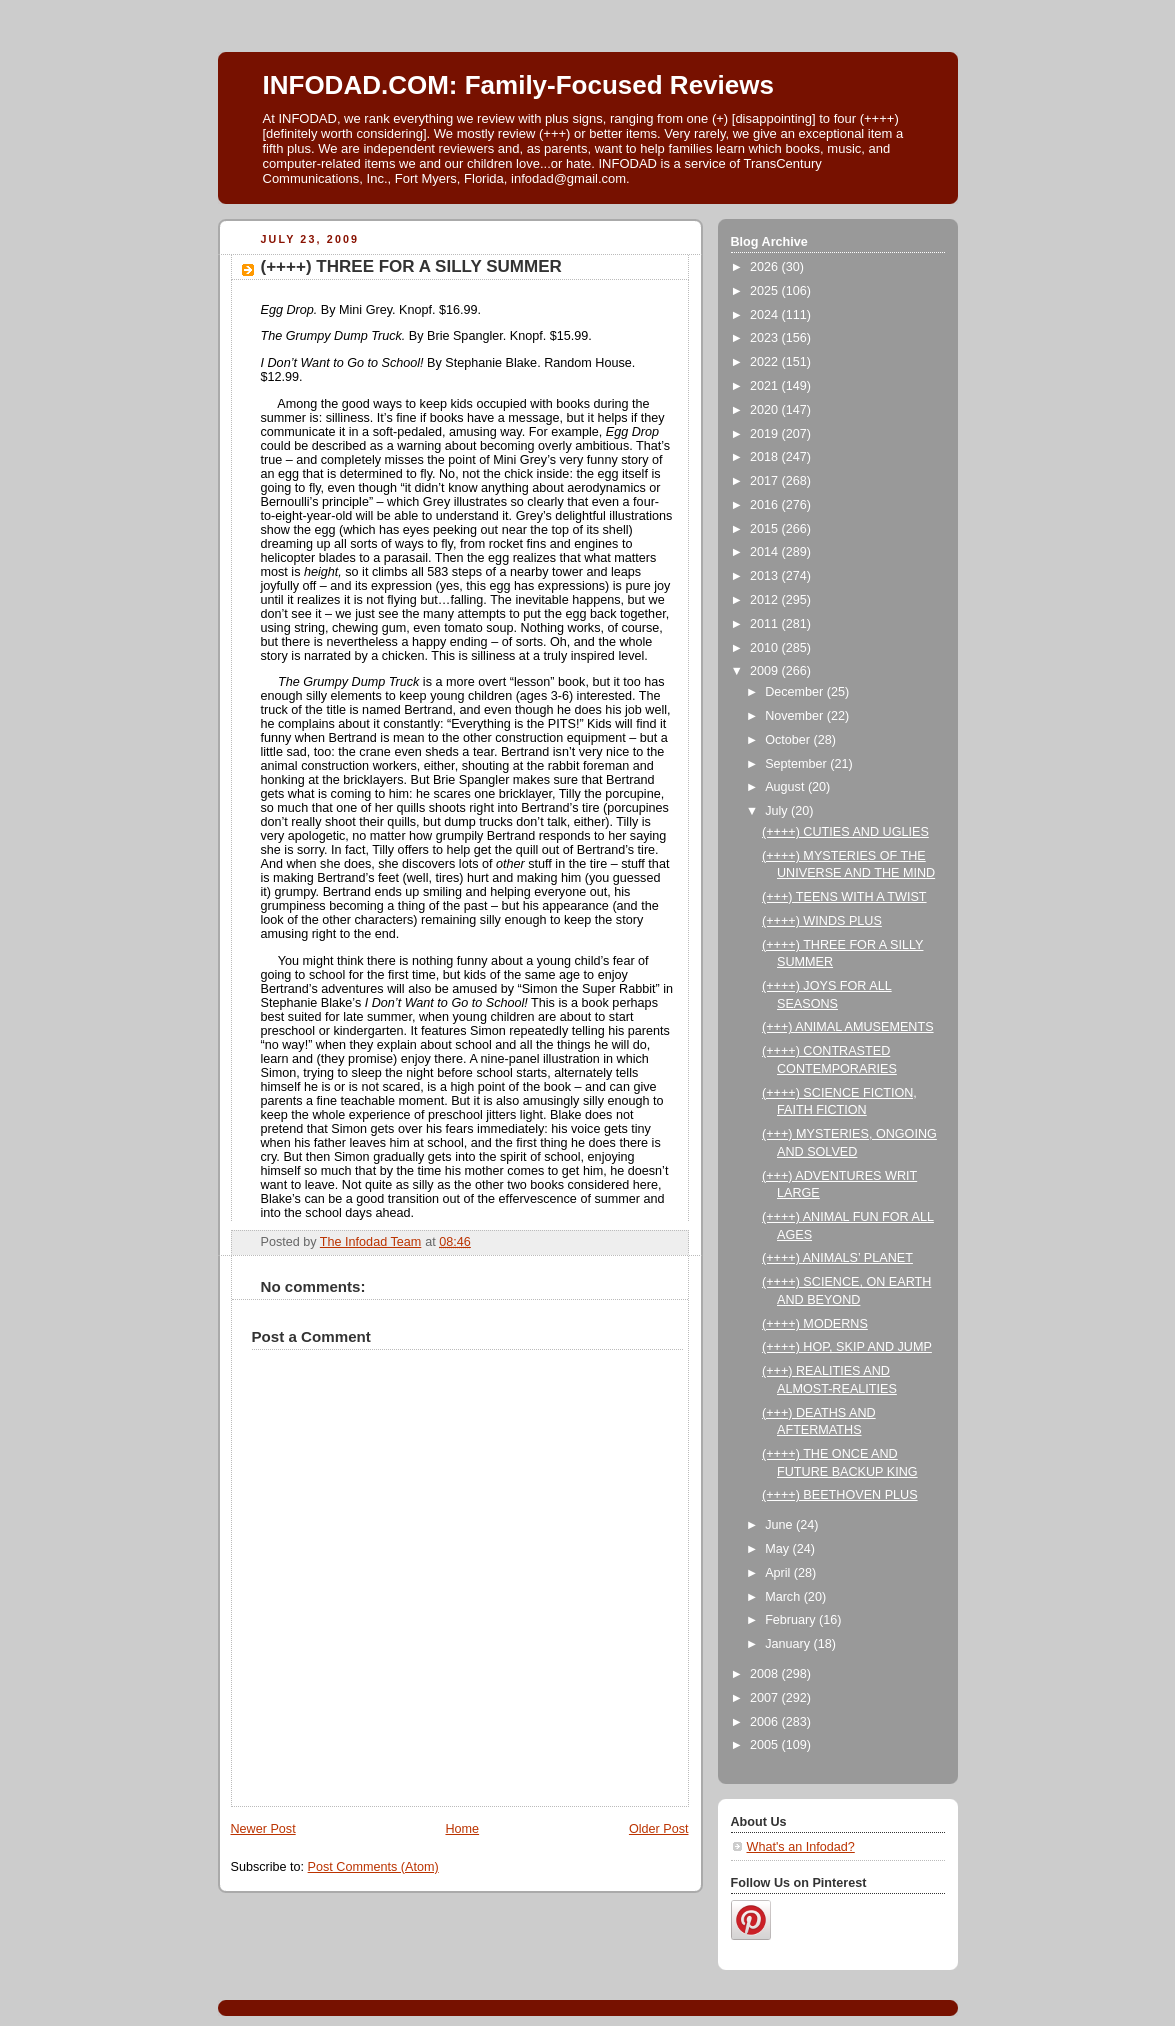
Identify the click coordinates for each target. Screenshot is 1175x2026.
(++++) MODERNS (815, 1324)
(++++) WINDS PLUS (822, 921)
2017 (766, 481)
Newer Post (263, 1829)
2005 (766, 1745)
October (789, 740)
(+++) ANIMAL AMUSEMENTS (848, 1027)
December (796, 692)
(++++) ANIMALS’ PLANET (837, 1258)
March (784, 1597)
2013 (766, 576)
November (796, 716)
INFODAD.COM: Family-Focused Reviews (518, 85)
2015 (766, 529)
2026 (766, 267)
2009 (766, 671)
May (778, 1549)
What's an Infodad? (801, 1847)
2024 (766, 315)
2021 (766, 386)
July (778, 811)
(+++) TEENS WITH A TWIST (844, 897)
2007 (766, 1698)
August (786, 787)
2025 (766, 291)
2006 (766, 1722)
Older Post (659, 1829)
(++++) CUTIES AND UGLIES (845, 832)
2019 (766, 434)
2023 (766, 338)
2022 (766, 362)
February (792, 1620)
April (779, 1573)
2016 (766, 505)
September (797, 764)
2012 (766, 600)
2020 (766, 410)
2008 (766, 1674)
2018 (766, 457)
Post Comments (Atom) (373, 1867)
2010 (766, 648)
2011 (766, 624)
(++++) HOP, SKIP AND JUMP (847, 1347)
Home (462, 1829)
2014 (766, 552)
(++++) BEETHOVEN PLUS (840, 1495)
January (789, 1644)
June (780, 1525)
